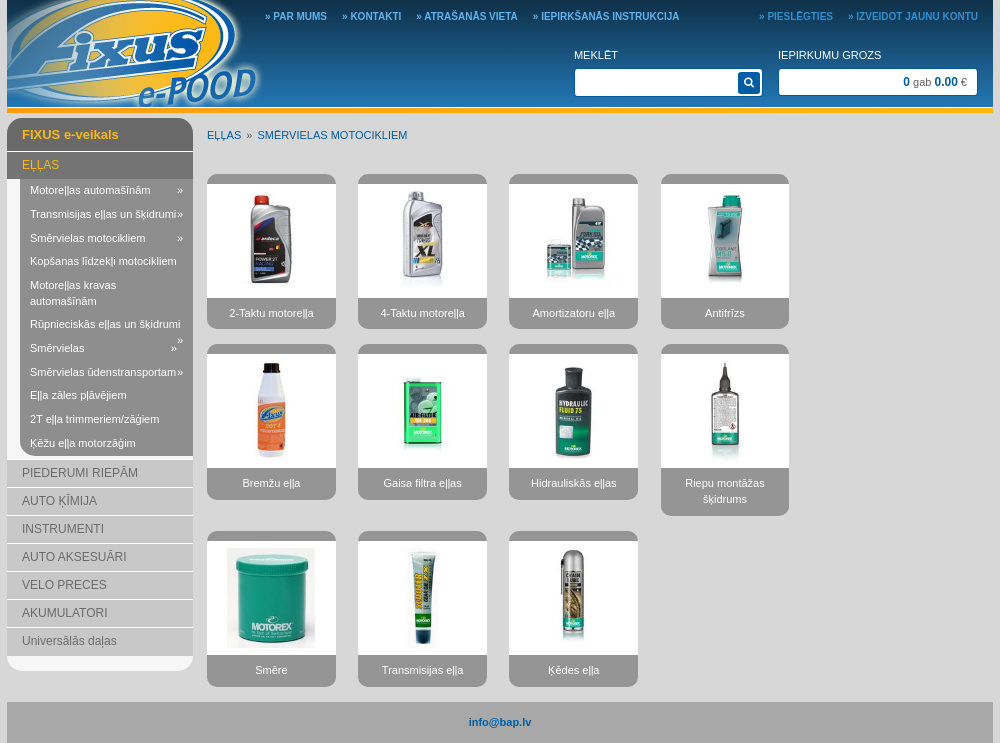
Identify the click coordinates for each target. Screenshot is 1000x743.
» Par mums (296, 16)
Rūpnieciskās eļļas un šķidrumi (106, 327)
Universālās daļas (69, 641)
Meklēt (596, 55)
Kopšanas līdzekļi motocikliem (103, 261)
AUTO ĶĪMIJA (59, 501)
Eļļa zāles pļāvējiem (78, 395)
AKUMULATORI (65, 613)
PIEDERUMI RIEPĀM (80, 473)
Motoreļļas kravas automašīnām (73, 293)
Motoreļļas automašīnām (106, 191)
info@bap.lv (500, 722)
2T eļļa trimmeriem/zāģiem (94, 419)
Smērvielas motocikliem (106, 239)
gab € (935, 82)
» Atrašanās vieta (467, 16)
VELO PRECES (64, 585)
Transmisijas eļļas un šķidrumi (106, 215)
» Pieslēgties (796, 16)
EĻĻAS (40, 165)
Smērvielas (103, 349)
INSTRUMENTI (63, 529)
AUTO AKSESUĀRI (74, 557)
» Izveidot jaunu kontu (913, 16)
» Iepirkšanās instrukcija (606, 16)
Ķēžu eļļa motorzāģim (83, 443)
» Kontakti (371, 16)
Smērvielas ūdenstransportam (106, 373)
